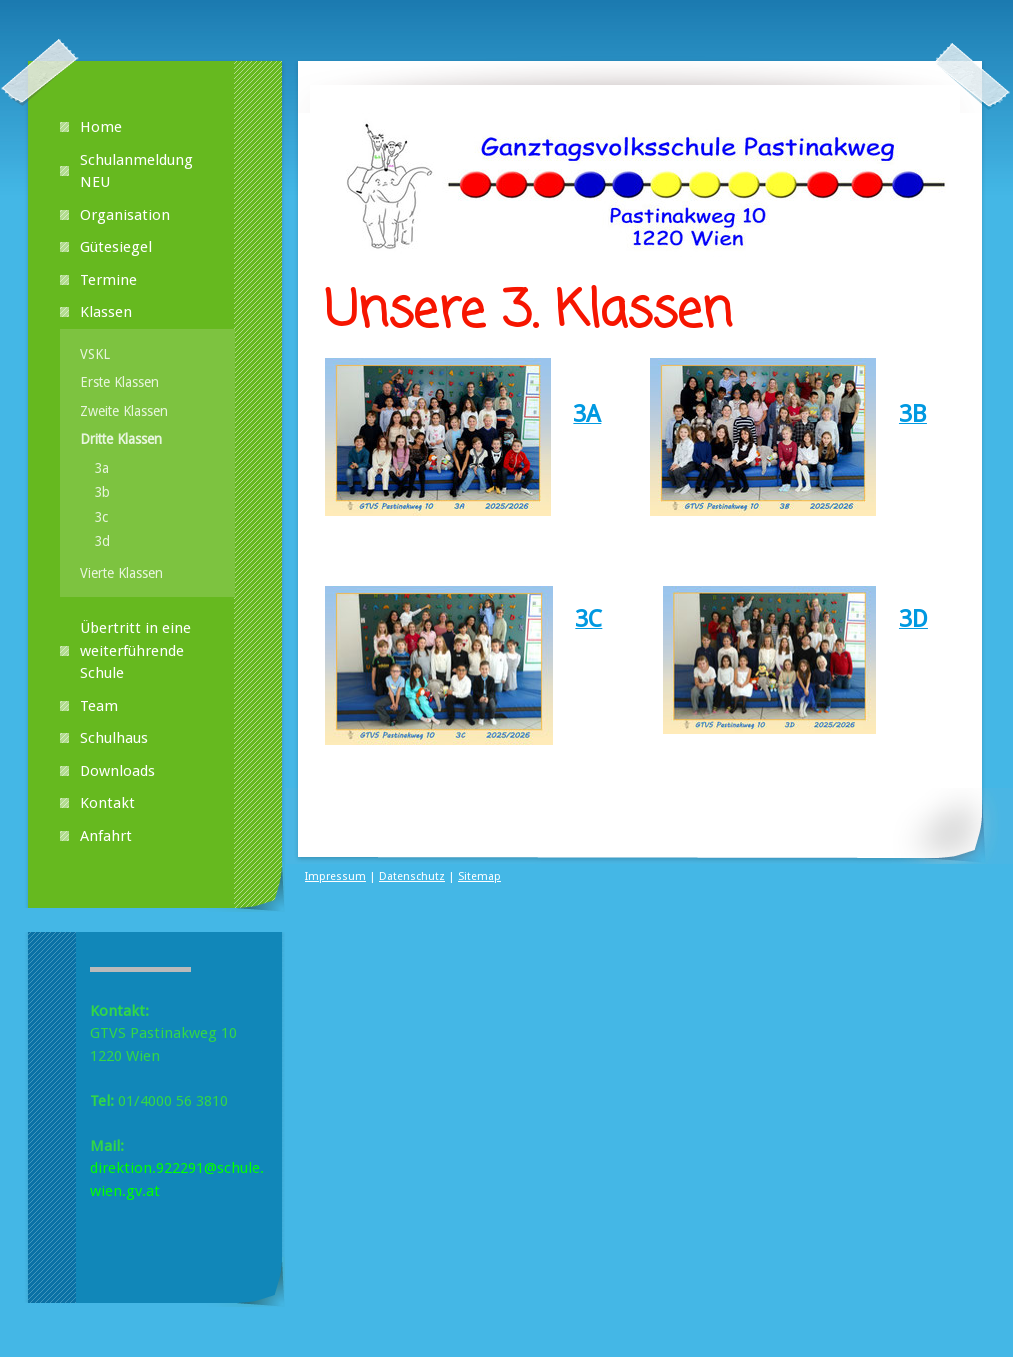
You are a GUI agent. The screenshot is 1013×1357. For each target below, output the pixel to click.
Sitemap (479, 876)
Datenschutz (412, 876)
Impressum (335, 876)
